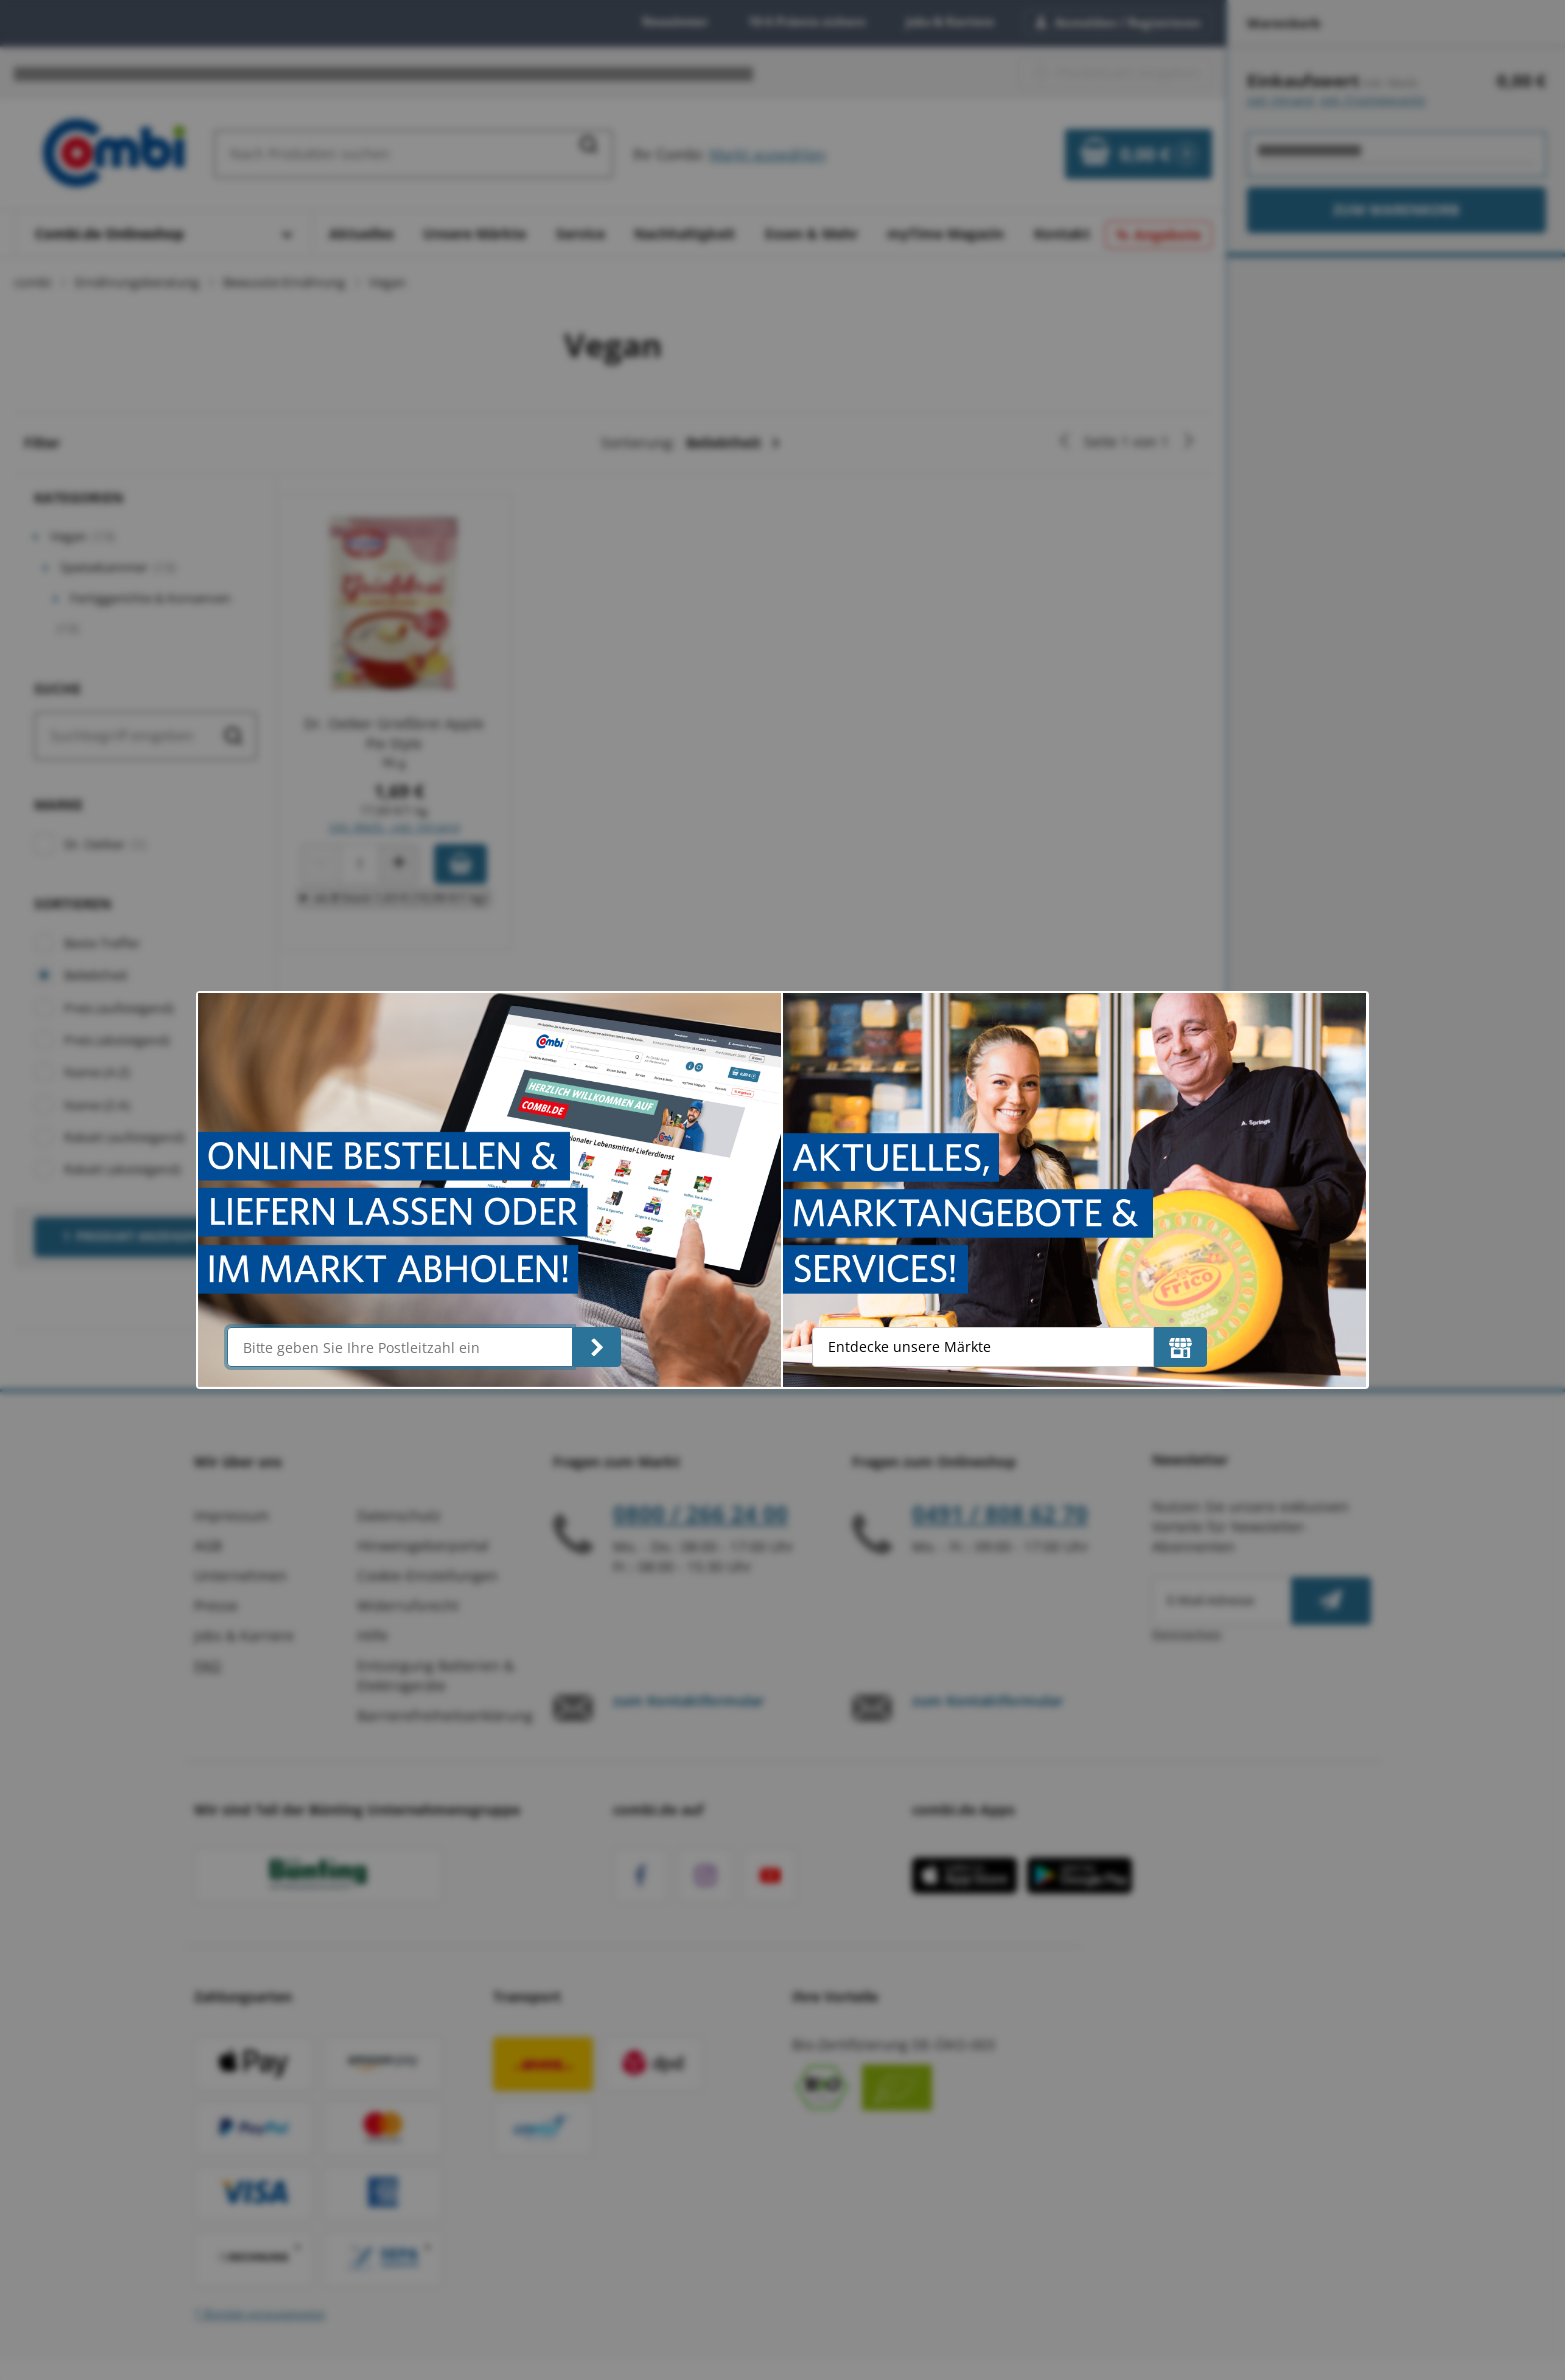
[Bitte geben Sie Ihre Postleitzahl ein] (399, 1347)
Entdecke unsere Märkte (909, 1346)
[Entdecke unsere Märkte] (1180, 1347)
